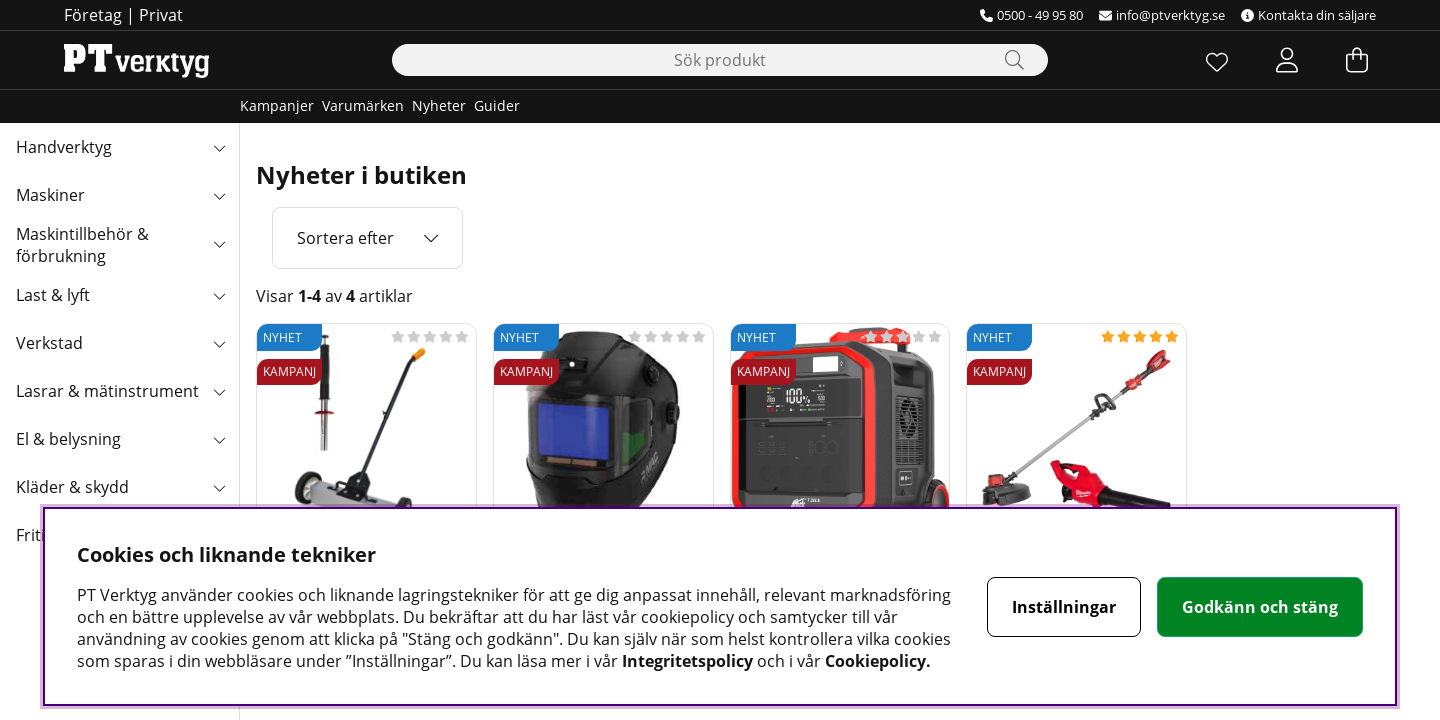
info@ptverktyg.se (1162, 15)
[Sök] (720, 60)
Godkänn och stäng (1260, 607)
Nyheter (439, 105)
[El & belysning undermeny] (219, 439)
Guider (497, 105)
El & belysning (68, 439)
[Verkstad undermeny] (219, 343)
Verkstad (49, 343)
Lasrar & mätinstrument (107, 391)
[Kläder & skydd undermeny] (219, 487)
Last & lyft (53, 295)
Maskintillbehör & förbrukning (82, 245)
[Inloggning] (1287, 60)
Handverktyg (64, 147)
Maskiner (50, 195)
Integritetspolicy (687, 661)
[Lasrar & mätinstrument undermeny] (219, 391)
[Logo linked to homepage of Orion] (136, 60)
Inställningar (1064, 607)
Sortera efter (345, 238)
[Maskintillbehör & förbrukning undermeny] (219, 243)
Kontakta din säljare (1308, 15)
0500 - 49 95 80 (1031, 15)
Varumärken (363, 105)
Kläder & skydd (72, 487)
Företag (93, 15)
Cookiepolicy (875, 661)
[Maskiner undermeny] (219, 195)
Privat (161, 15)
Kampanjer (277, 105)
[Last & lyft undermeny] (219, 295)
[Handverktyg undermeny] (219, 147)
